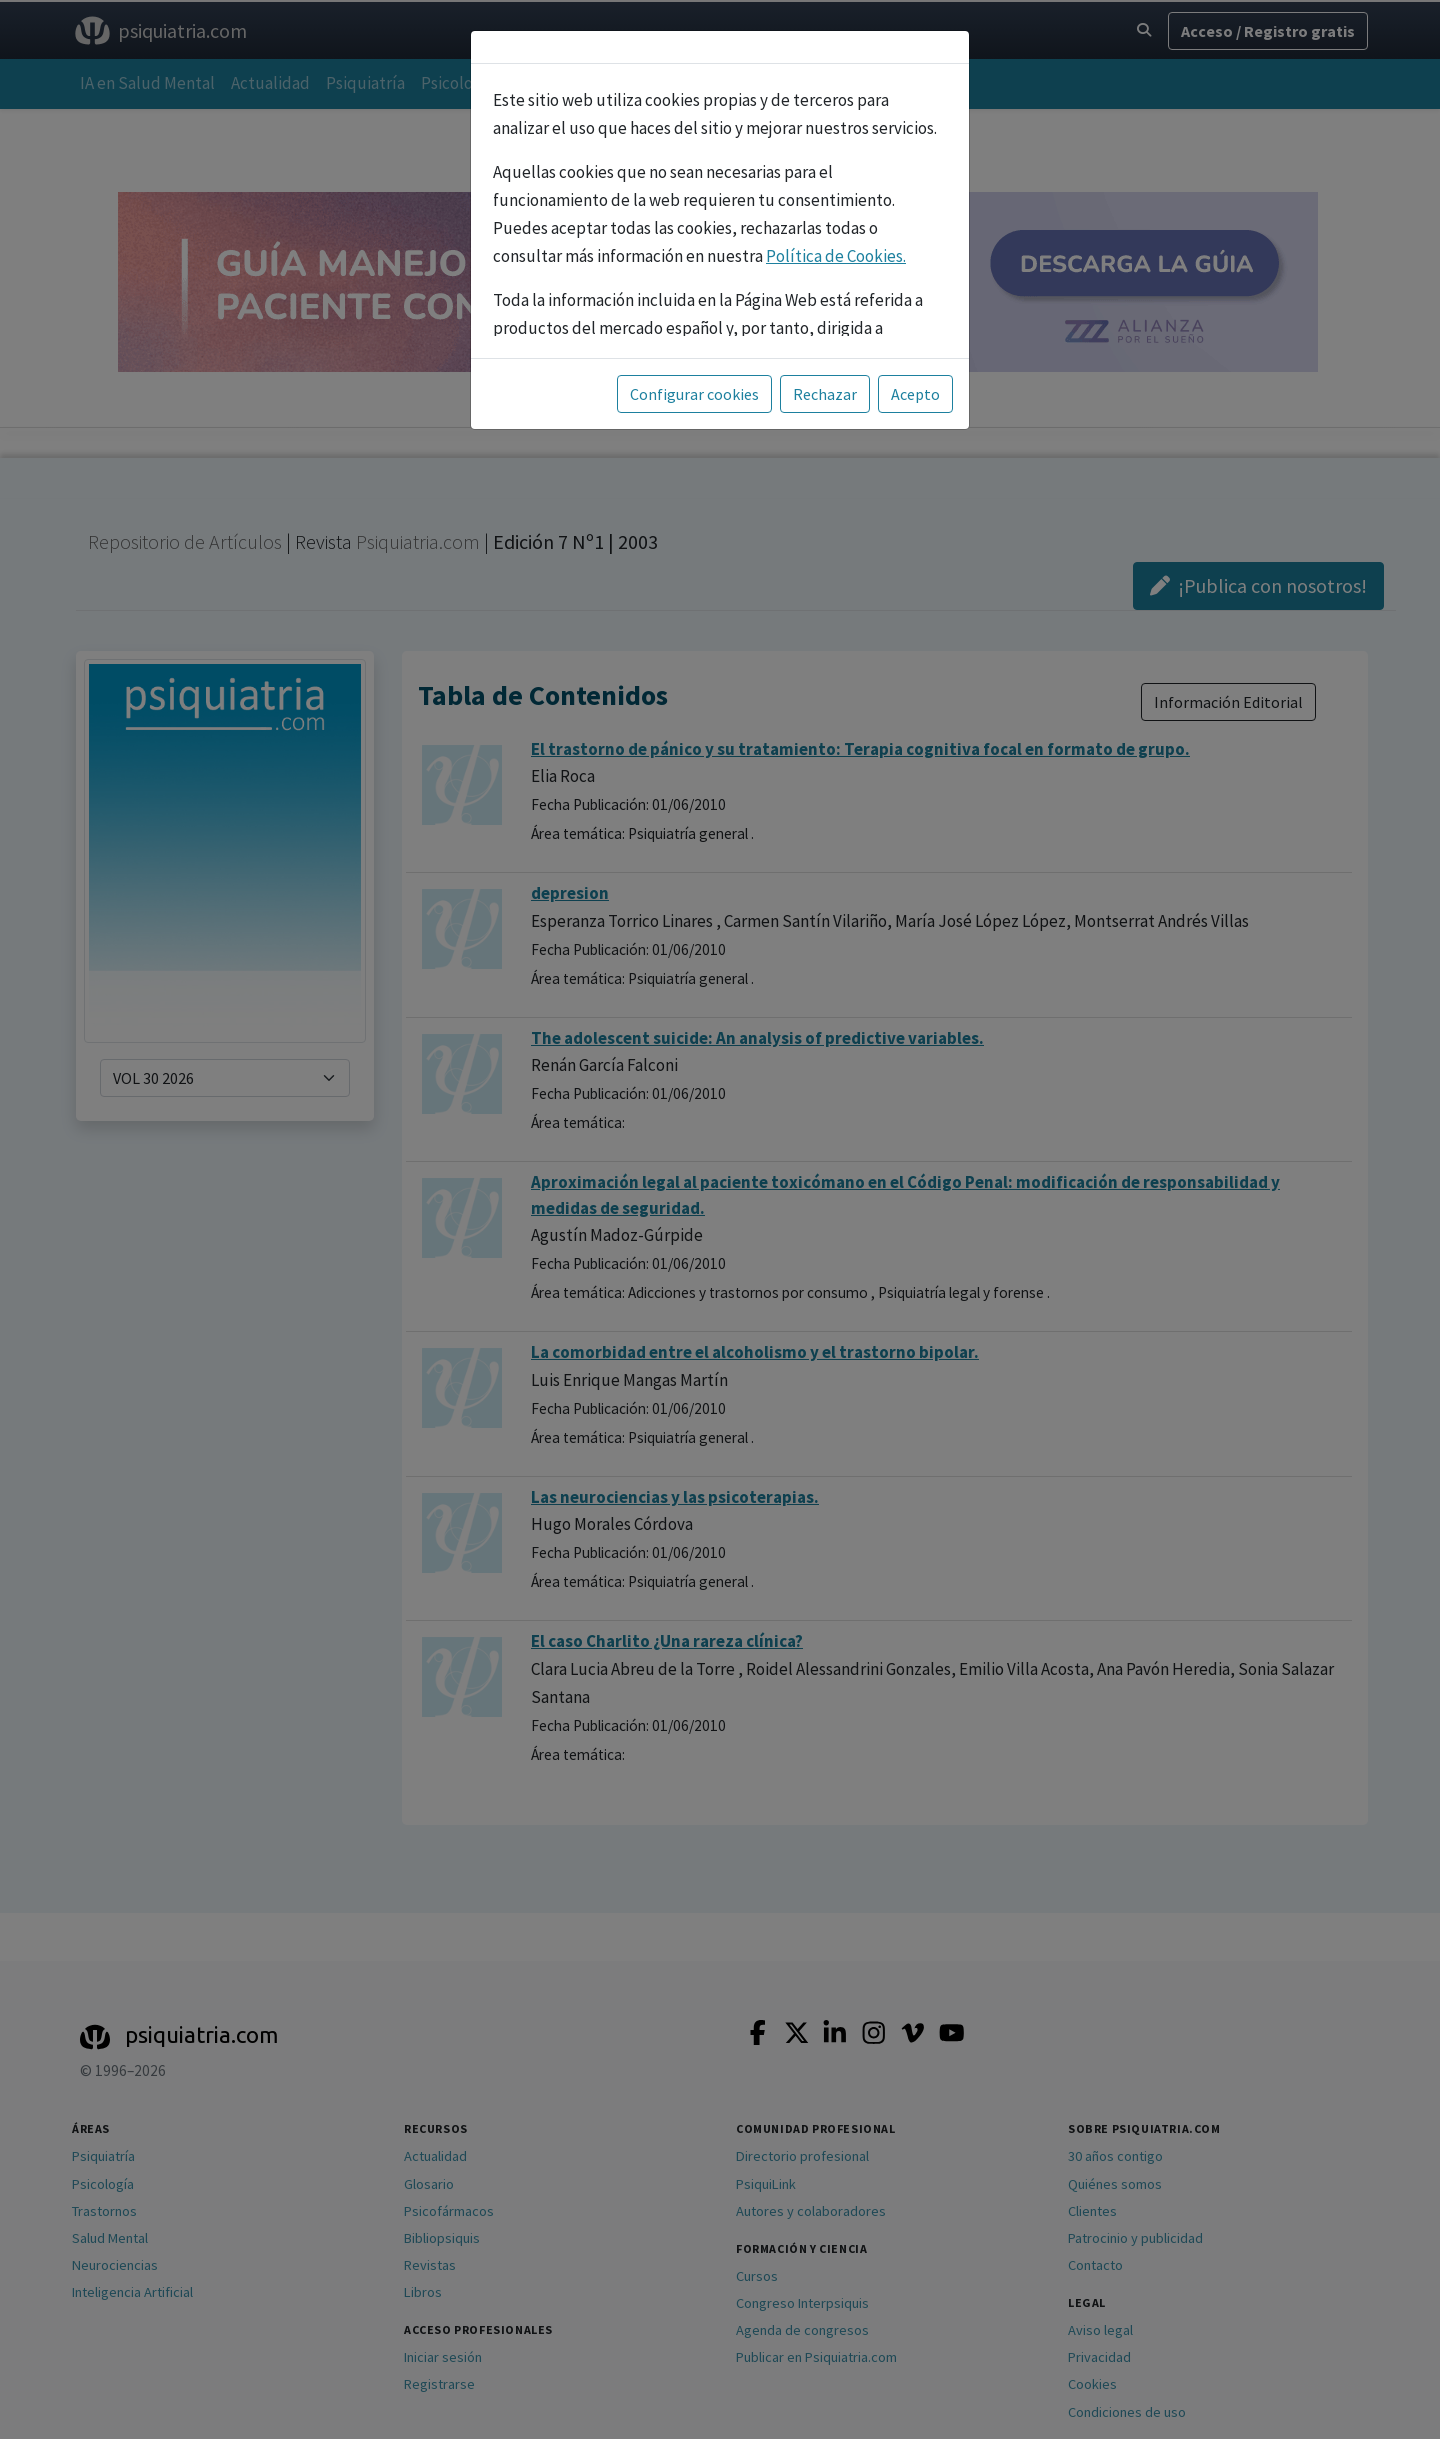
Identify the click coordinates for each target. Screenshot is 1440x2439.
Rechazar (825, 394)
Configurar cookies (694, 394)
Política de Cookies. (836, 256)
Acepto (915, 394)
